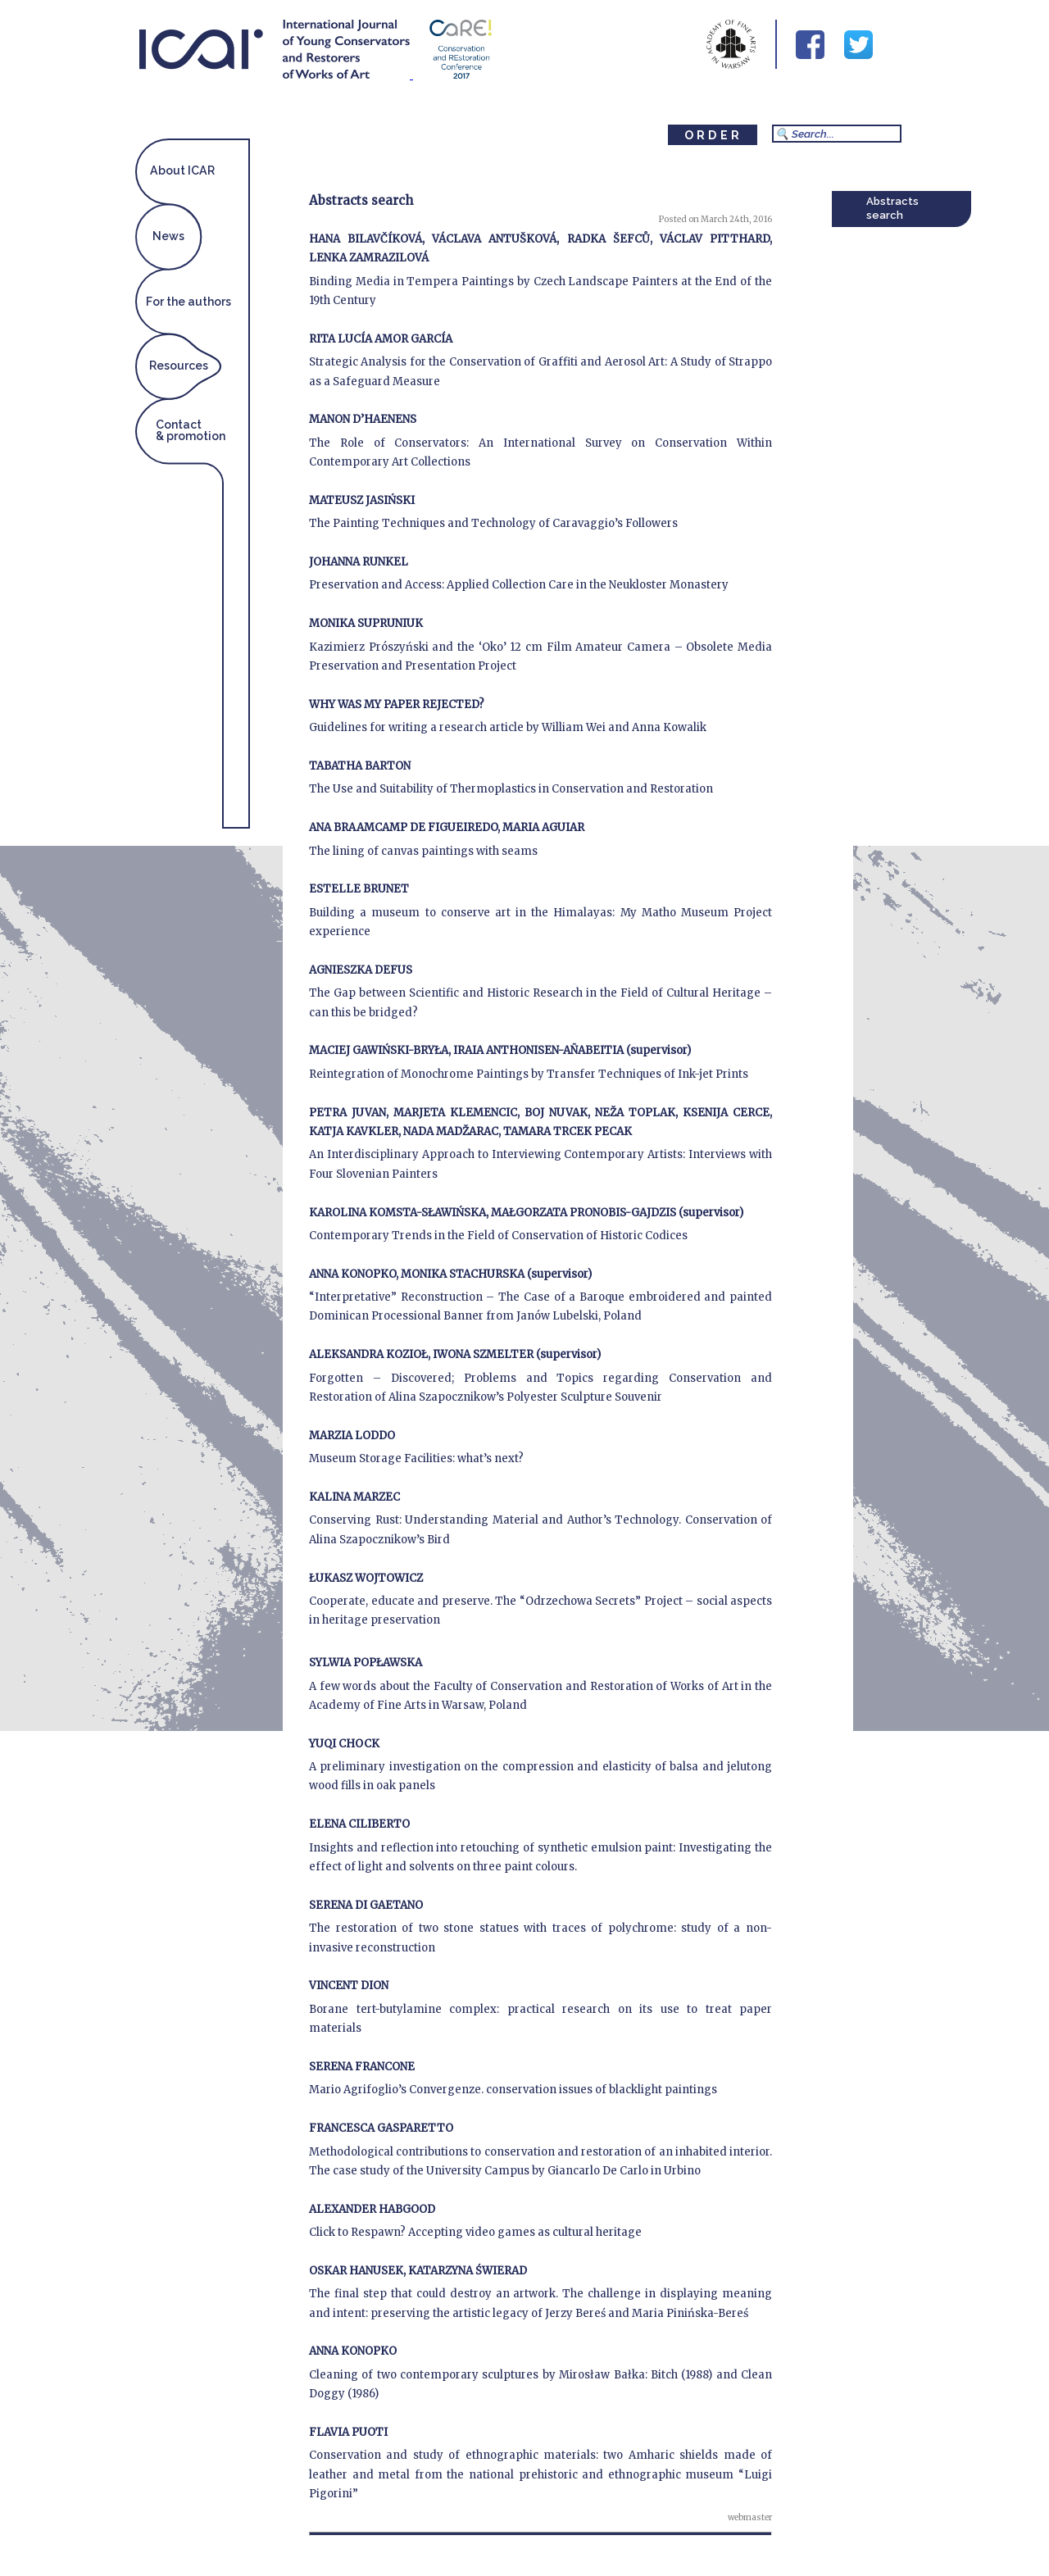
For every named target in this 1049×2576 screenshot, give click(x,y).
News (168, 236)
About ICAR (182, 170)
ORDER (713, 135)
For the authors (188, 301)
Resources (178, 365)
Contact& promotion (190, 430)
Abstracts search (892, 208)
